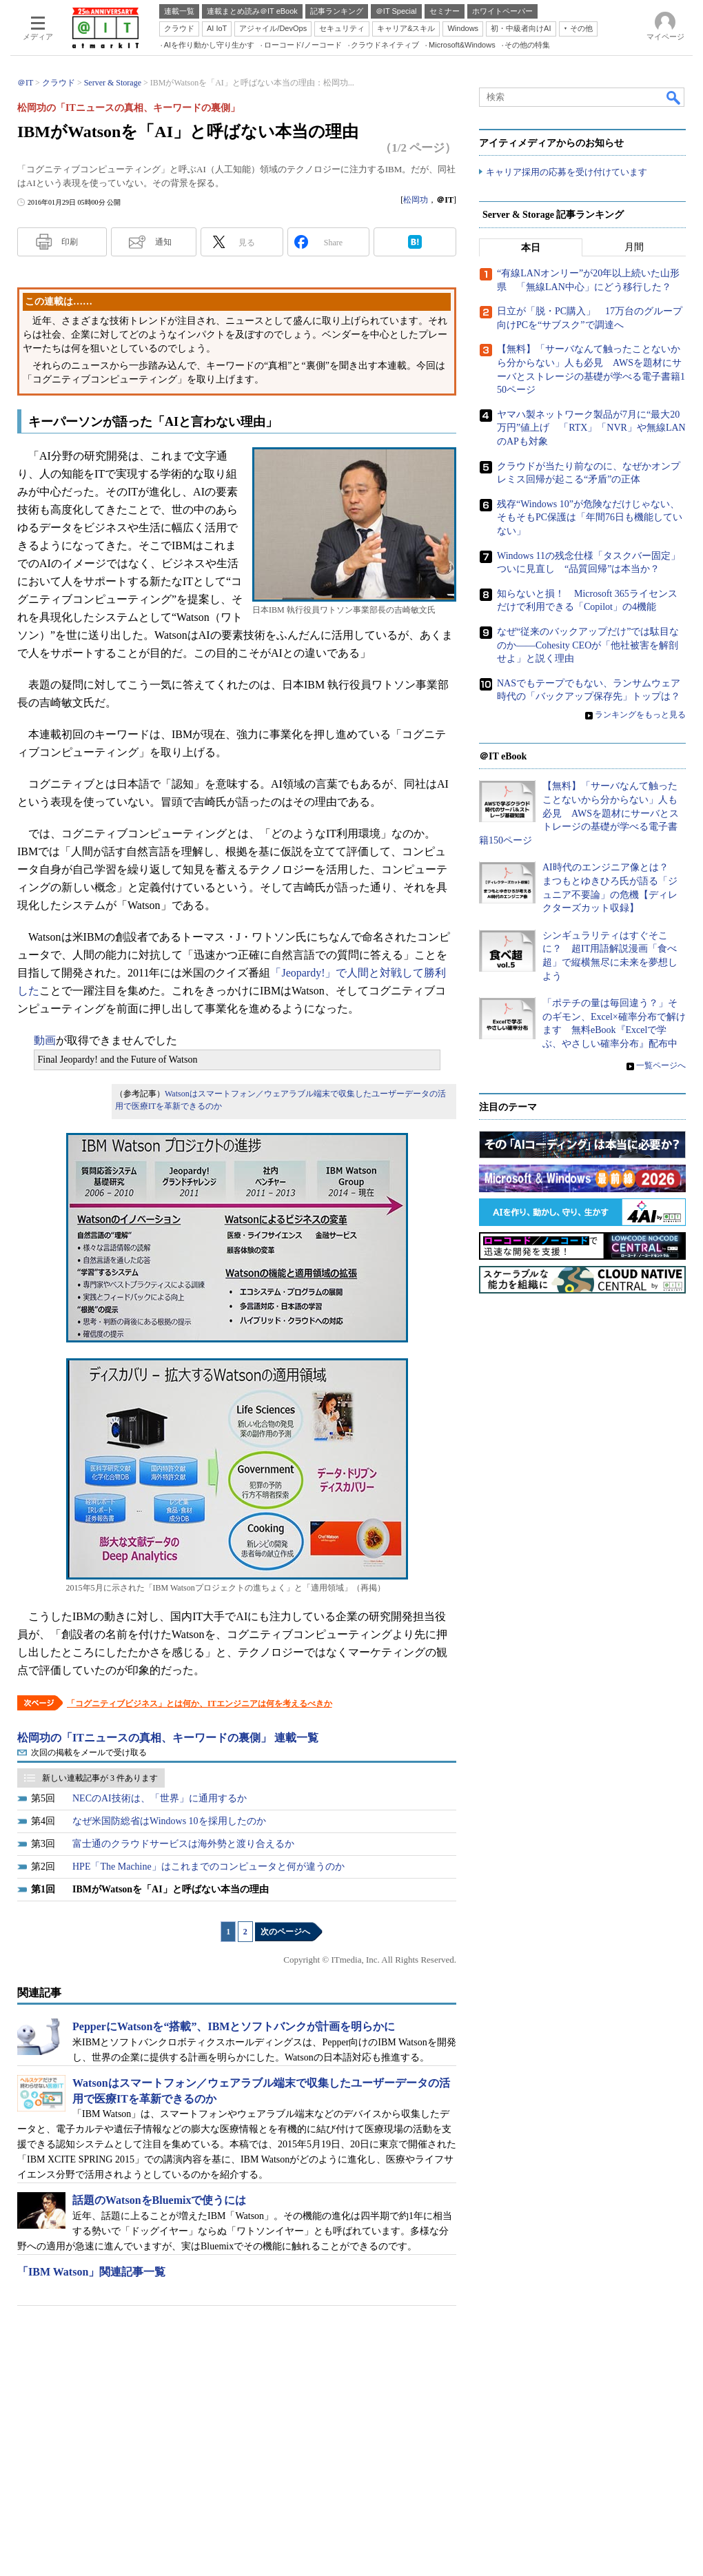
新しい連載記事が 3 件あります (100, 1778)
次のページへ (285, 1931)
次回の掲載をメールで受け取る (89, 1752)
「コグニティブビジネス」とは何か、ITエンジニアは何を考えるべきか (199, 1703)
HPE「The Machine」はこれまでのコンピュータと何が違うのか (208, 1866)
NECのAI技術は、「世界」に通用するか (159, 1798)
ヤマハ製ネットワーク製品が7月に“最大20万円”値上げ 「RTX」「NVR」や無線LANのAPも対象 (591, 428)
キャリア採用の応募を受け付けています (566, 172)
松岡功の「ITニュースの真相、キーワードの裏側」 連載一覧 (167, 1738)
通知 (163, 242)
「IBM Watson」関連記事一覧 (91, 2272)
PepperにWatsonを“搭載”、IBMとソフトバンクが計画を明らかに (233, 2026)
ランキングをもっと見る (640, 715)
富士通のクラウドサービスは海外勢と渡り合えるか (183, 1844)
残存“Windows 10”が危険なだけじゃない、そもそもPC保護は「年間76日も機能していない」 (589, 517)
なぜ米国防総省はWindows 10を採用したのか (169, 1821)
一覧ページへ (661, 1065)
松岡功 (415, 200)
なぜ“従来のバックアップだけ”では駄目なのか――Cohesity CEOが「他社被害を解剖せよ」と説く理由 (588, 645)
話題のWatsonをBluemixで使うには (159, 2200)
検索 (674, 97)
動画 (45, 1040)
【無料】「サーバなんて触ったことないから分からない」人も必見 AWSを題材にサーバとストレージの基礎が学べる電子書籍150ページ (579, 813)
